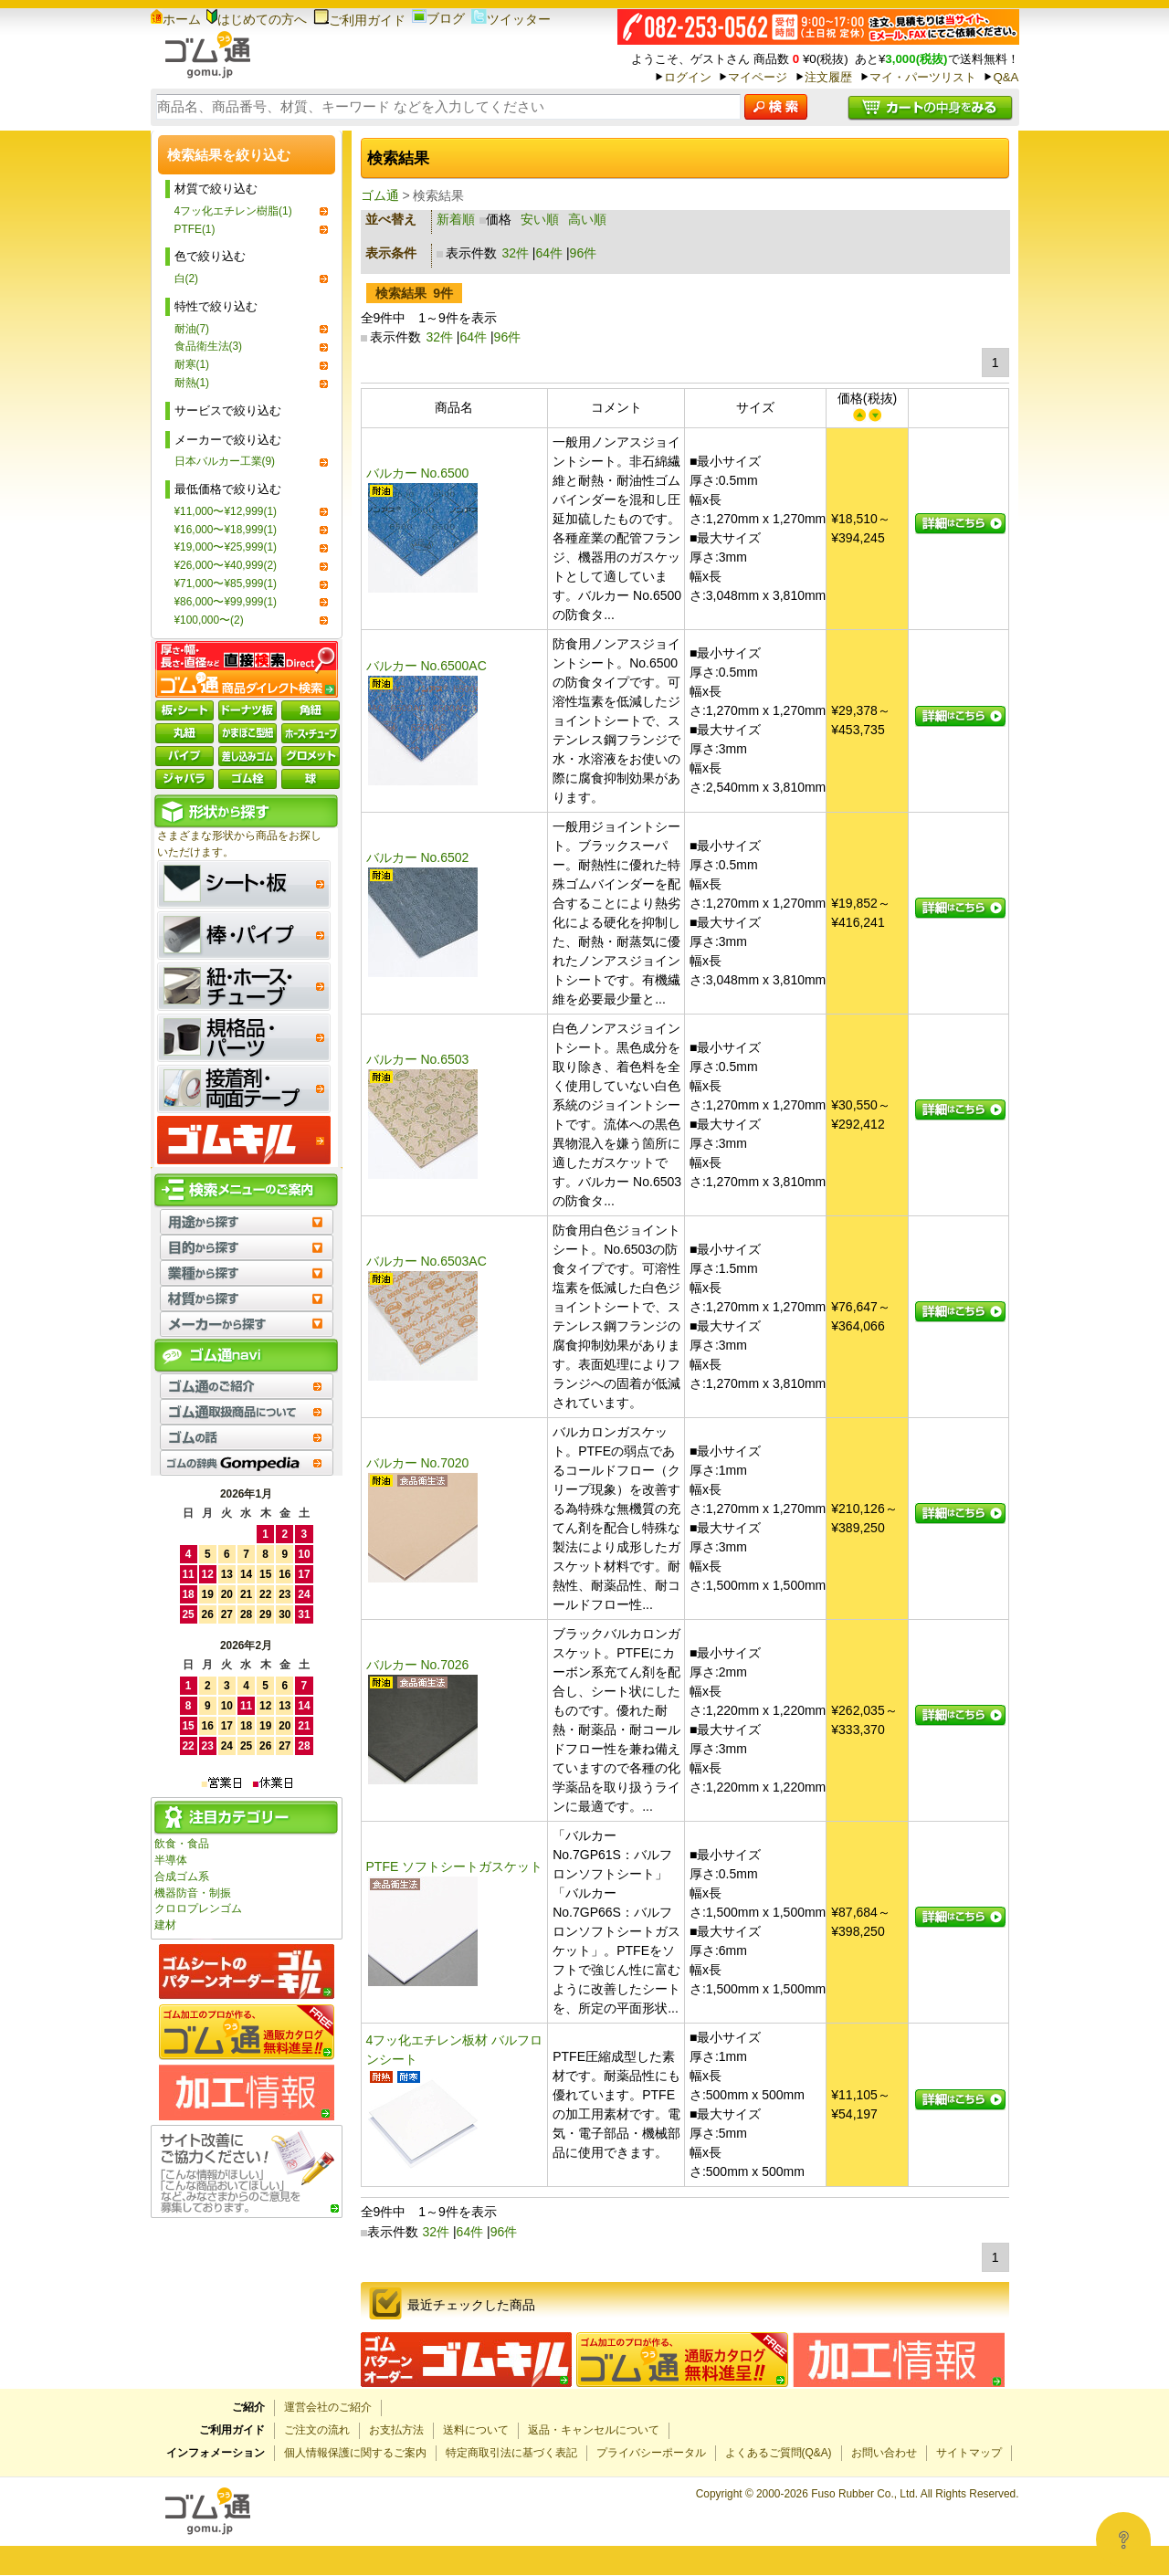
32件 (515, 253)
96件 (583, 253)
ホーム (176, 19)
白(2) (186, 278)
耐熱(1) (192, 382)
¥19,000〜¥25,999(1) (226, 547)
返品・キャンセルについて (593, 2430)
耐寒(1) (192, 364)
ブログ (438, 18)
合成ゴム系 (181, 1876)
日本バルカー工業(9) (225, 461)
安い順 (540, 219)
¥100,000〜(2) (209, 620)
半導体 (170, 1860)
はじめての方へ (256, 19)
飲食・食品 (181, 1843)
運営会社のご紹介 (328, 2407)
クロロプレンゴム (198, 1908)
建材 (165, 1925)
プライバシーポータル (651, 2452)
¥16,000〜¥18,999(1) (226, 529)
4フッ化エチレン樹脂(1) (233, 211)
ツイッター (511, 19)
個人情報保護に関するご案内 (355, 2452)
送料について (476, 2430)
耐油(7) (192, 328)
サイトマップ (969, 2452)
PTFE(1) (195, 229)
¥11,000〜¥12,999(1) (226, 511)
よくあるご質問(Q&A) (778, 2452)
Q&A (1005, 77)
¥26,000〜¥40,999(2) (226, 565)
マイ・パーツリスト (922, 77)
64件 (549, 253)
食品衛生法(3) (208, 346)
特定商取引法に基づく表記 (511, 2452)
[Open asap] (1123, 2539)
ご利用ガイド (359, 20)
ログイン (687, 77)
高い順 (587, 219)
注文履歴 (828, 77)
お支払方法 (396, 2430)
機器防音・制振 (192, 1893)
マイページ (757, 77)
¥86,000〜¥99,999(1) (226, 601)
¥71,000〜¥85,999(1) (226, 583)
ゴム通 (380, 195)
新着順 (456, 219)
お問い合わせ (884, 2452)
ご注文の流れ (317, 2430)
